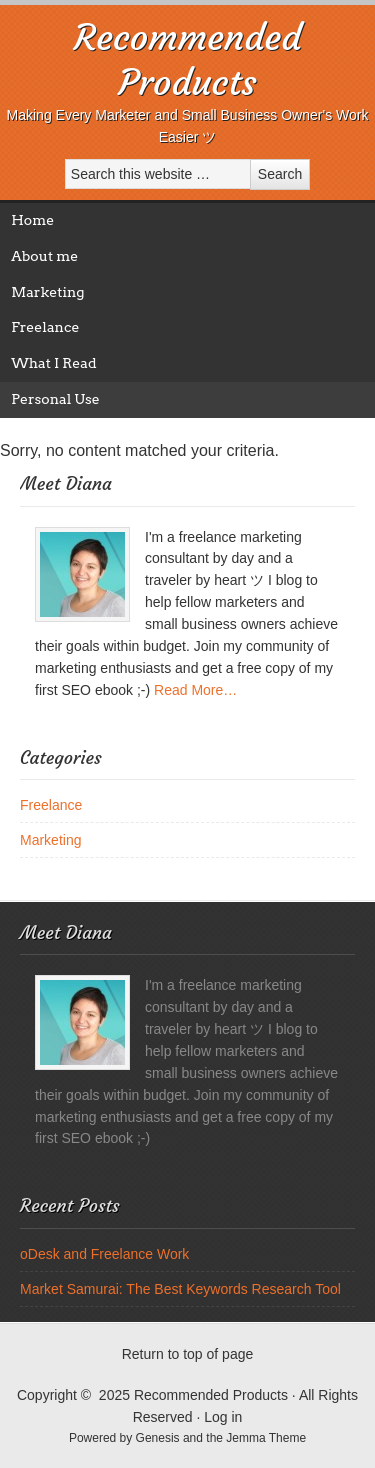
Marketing (47, 292)
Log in (223, 1417)
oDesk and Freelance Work (104, 1254)
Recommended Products (188, 60)
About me (44, 256)
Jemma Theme (266, 1438)
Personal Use (55, 399)
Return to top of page (188, 1354)
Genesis (159, 1438)
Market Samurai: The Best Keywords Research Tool (180, 1289)
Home (32, 220)
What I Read (53, 363)
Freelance (45, 327)
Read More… (195, 690)
